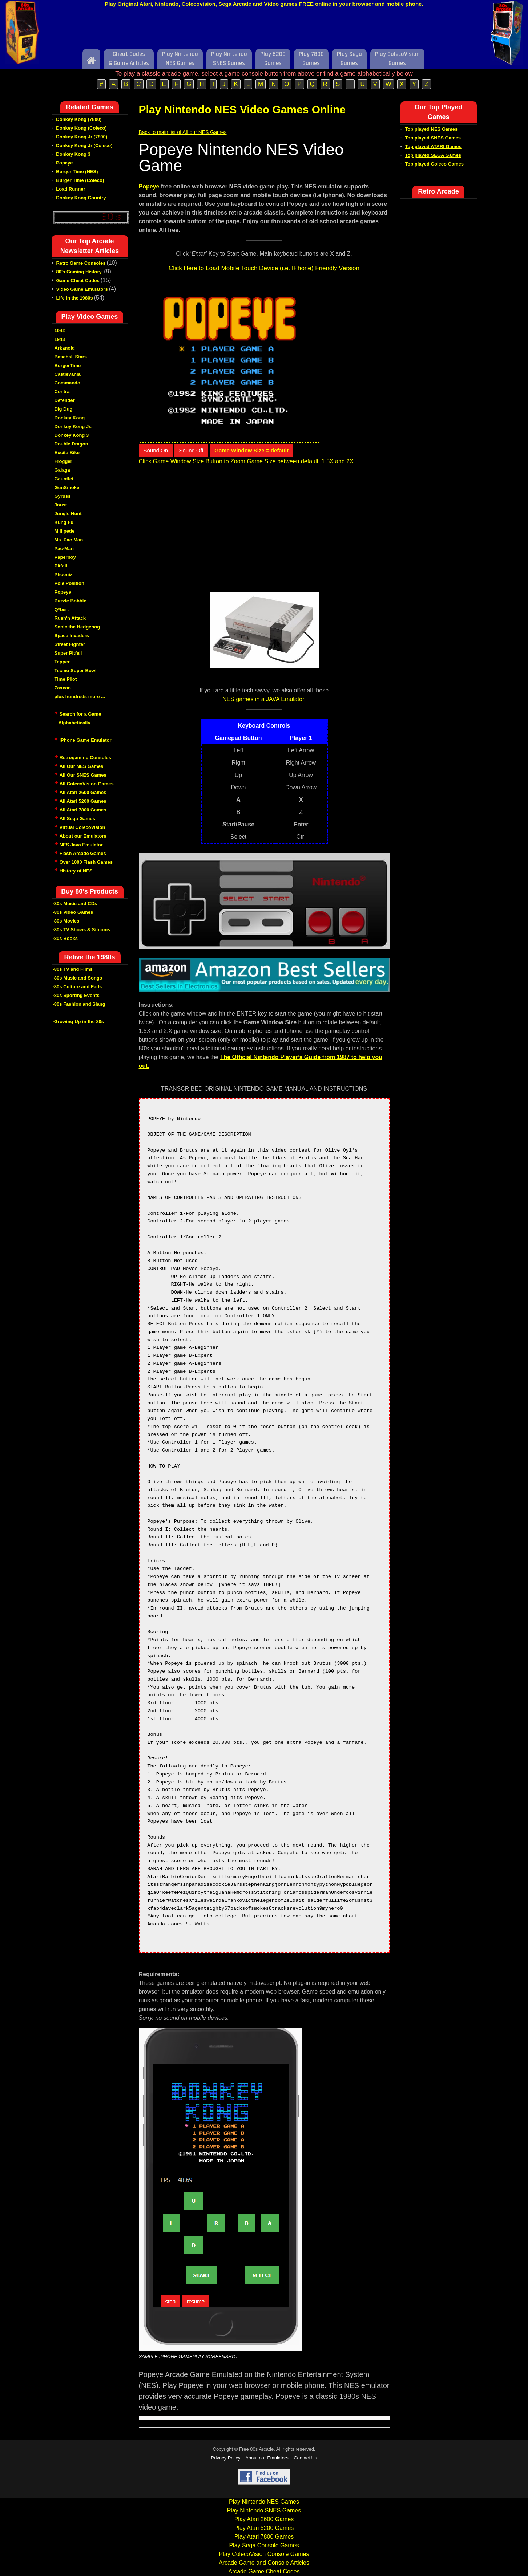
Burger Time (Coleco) (80, 180)
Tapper (62, 661)
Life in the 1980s (74, 298)
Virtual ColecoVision (82, 827)
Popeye (64, 163)
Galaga (62, 470)
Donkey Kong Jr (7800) (81, 136)
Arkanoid (65, 348)
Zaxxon (63, 688)
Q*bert (62, 609)
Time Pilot (66, 679)
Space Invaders (72, 635)
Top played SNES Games (433, 138)
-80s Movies (66, 921)
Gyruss (63, 496)
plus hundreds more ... (80, 696)
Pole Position (69, 583)
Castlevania (68, 374)
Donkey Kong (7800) (78, 119)
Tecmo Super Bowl (76, 670)
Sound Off (191, 450)
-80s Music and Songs (77, 978)
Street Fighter (70, 644)
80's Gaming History (79, 271)
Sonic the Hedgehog (77, 627)
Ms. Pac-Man (69, 539)
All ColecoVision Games (87, 783)
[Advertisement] (264, 30)
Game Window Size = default (251, 450)
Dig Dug (64, 409)
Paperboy (65, 557)
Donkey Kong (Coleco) (81, 128)
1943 (60, 339)
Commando (68, 383)
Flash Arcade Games (83, 853)
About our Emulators (83, 836)
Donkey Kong (70, 417)
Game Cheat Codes (78, 280)
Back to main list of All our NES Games (183, 132)
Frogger (63, 461)
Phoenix (64, 574)
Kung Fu (64, 522)
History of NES (76, 871)
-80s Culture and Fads (77, 986)
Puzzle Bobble (70, 600)
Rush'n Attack (70, 618)
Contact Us (305, 2458)
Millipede (65, 531)
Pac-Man (64, 548)
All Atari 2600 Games (83, 792)
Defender (65, 400)
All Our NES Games (82, 766)
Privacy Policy (226, 2458)
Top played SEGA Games (433, 155)
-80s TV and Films (73, 969)
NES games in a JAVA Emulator (263, 699)
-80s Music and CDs (75, 903)
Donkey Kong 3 (73, 154)
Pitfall (61, 566)
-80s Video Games (73, 912)
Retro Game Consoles (81, 263)
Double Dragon (71, 444)
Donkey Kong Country (81, 197)
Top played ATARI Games (433, 146)
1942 (60, 330)
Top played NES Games (431, 129)
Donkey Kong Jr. (73, 426)
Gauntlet (64, 478)
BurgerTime (68, 365)
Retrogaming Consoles (85, 757)
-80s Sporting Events (76, 995)
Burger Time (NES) (77, 171)
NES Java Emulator (81, 844)
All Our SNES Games (83, 775)
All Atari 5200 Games (83, 801)
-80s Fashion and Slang (79, 1004)
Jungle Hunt (68, 513)
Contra (62, 391)
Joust (61, 505)
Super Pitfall (68, 653)
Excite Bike (67, 452)
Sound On (156, 450)
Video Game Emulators (82, 289)
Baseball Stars (71, 356)
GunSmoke (67, 487)
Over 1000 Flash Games (86, 862)
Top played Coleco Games (434, 164)
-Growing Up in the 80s (78, 1021)
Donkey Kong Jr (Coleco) (84, 145)
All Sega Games (77, 818)
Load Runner (70, 189)
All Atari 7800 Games (83, 810)
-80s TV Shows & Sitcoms (81, 929)
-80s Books (65, 938)
